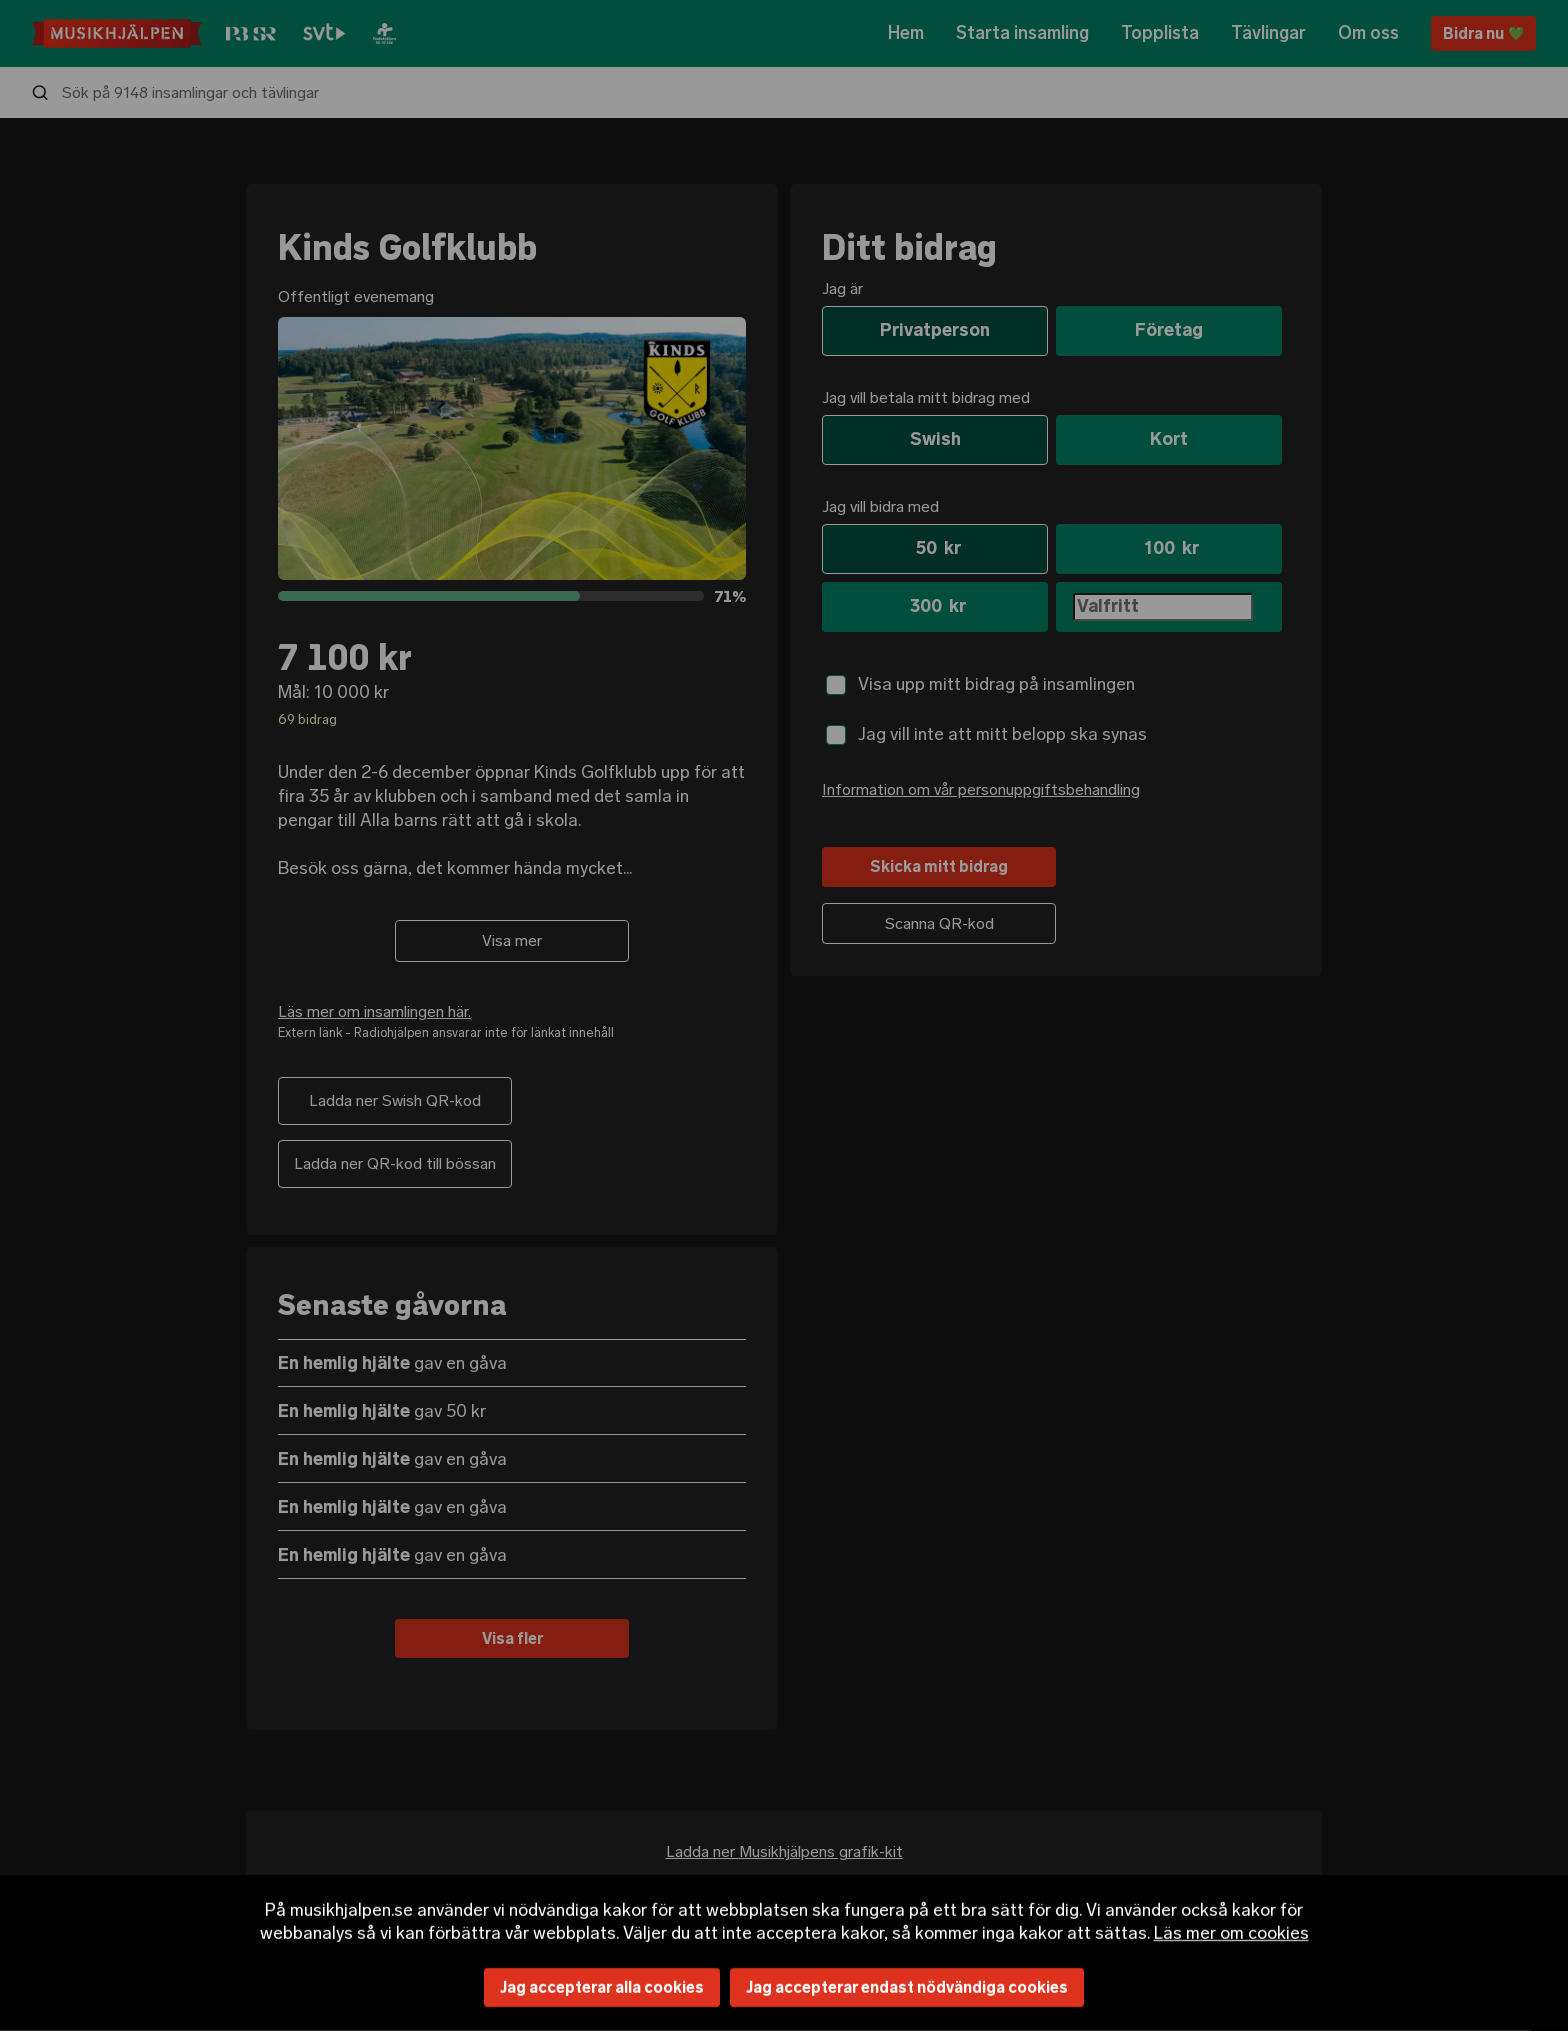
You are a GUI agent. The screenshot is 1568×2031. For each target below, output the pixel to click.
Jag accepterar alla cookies (602, 1987)
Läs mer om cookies (1231, 1932)
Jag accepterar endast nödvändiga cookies (907, 1987)
